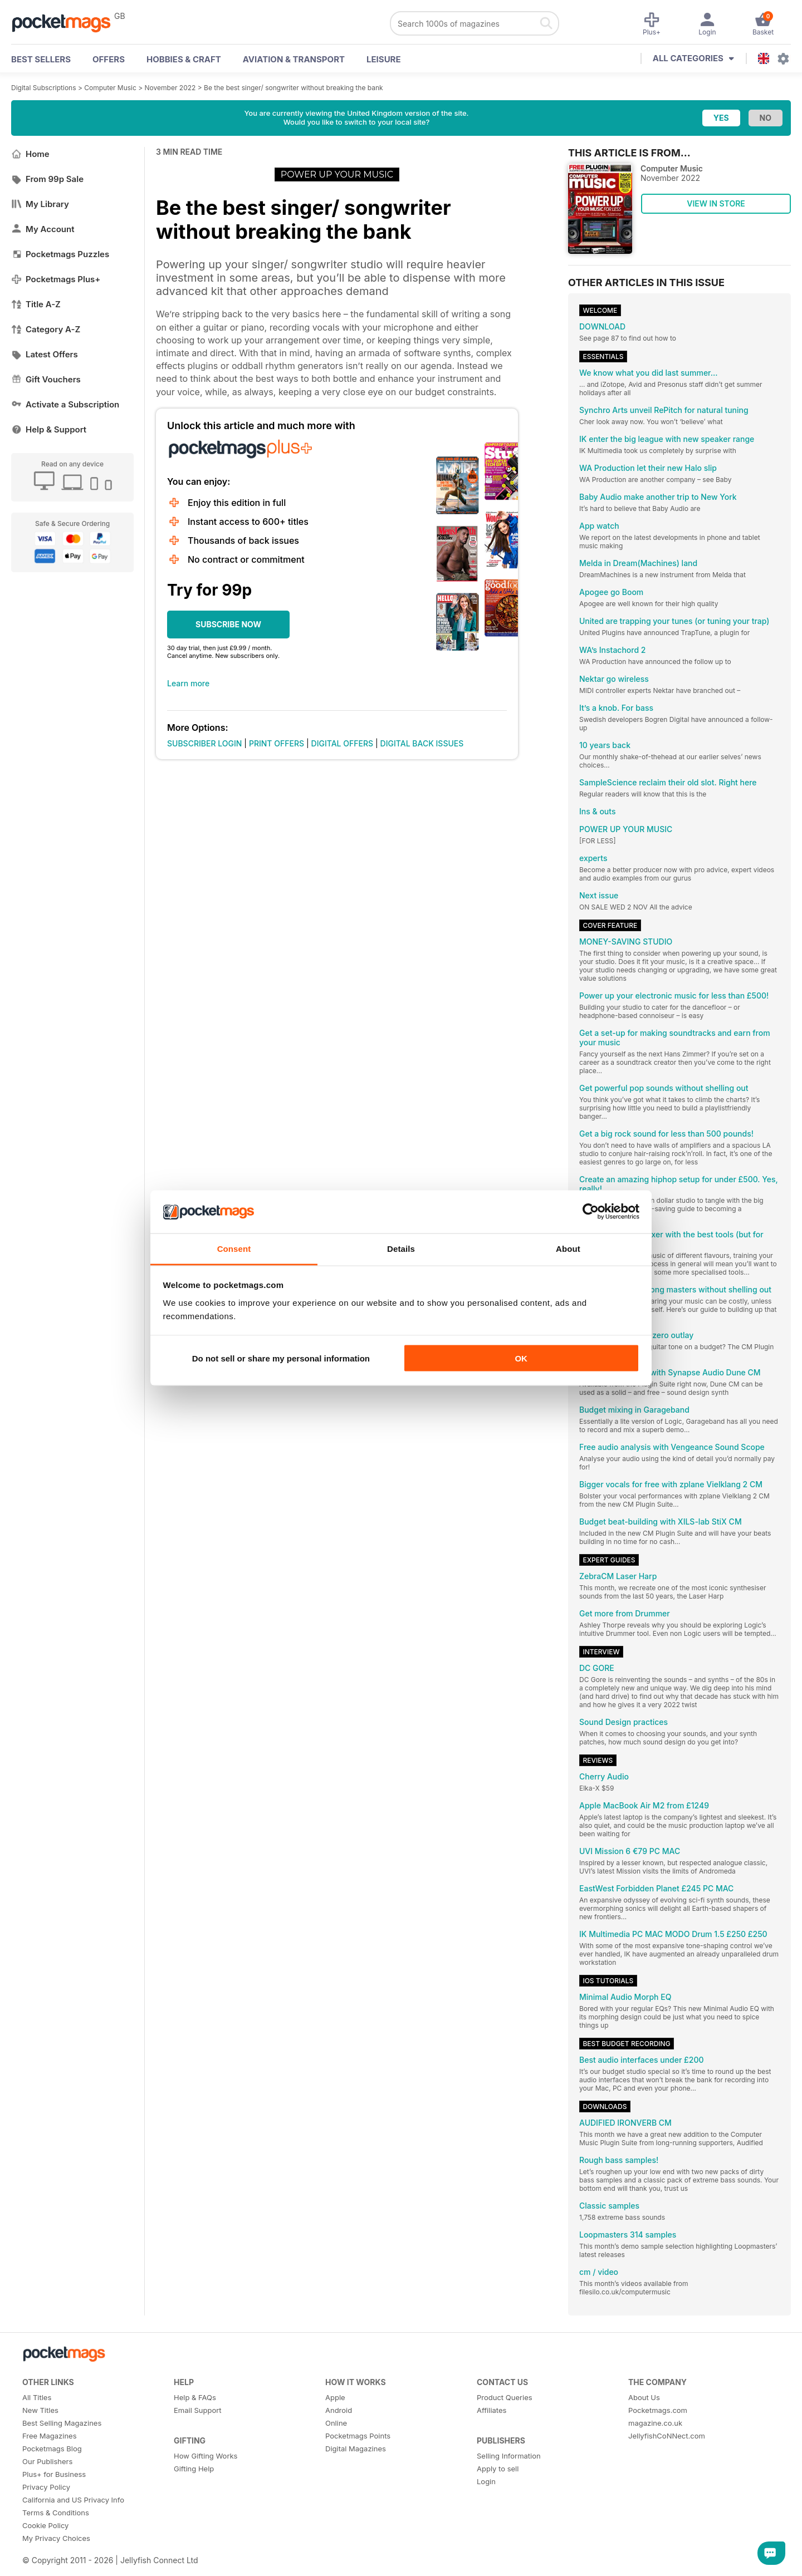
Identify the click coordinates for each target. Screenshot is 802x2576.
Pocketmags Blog (52, 2448)
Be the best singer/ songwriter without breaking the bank (293, 87)
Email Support (198, 2410)
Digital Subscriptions (43, 87)
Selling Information (509, 2455)
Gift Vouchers (46, 379)
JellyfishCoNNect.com (666, 2435)
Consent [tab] (234, 1248)
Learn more (188, 683)
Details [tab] (401, 1248)
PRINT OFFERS (276, 743)
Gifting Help (194, 2468)
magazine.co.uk (655, 2422)
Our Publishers (47, 2461)
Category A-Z (45, 329)
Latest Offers (44, 354)
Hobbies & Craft (183, 59)
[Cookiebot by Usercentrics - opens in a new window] (590, 1211)
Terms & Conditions (55, 2512)
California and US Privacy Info (73, 2499)
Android (338, 2410)
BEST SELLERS (41, 59)
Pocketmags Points (357, 2435)
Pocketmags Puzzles (60, 254)
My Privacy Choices (56, 2538)
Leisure (383, 59)
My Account (43, 229)
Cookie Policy (45, 2525)
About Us (644, 2397)
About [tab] (568, 1248)
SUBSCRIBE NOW (228, 624)
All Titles (36, 2397)
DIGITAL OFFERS (342, 743)
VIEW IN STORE (716, 203)
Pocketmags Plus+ (55, 279)
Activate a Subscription (65, 404)
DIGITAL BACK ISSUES (422, 743)
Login (486, 2481)
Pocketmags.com (657, 2410)
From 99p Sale (47, 179)
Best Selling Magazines (61, 2422)
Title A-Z (36, 304)
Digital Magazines (355, 2448)
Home (30, 154)
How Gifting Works (205, 2455)
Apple (335, 2397)
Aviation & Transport (294, 59)
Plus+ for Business (54, 2474)
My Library (40, 204)
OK (521, 1358)
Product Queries (504, 2397)
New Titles (40, 2410)
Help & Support (48, 429)
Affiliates (491, 2410)
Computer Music (110, 87)
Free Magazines (49, 2435)
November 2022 (170, 87)
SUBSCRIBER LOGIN (204, 743)
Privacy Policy (46, 2486)
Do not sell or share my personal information (281, 1358)
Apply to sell (498, 2468)
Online (336, 2422)
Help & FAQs (195, 2397)
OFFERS (108, 59)
